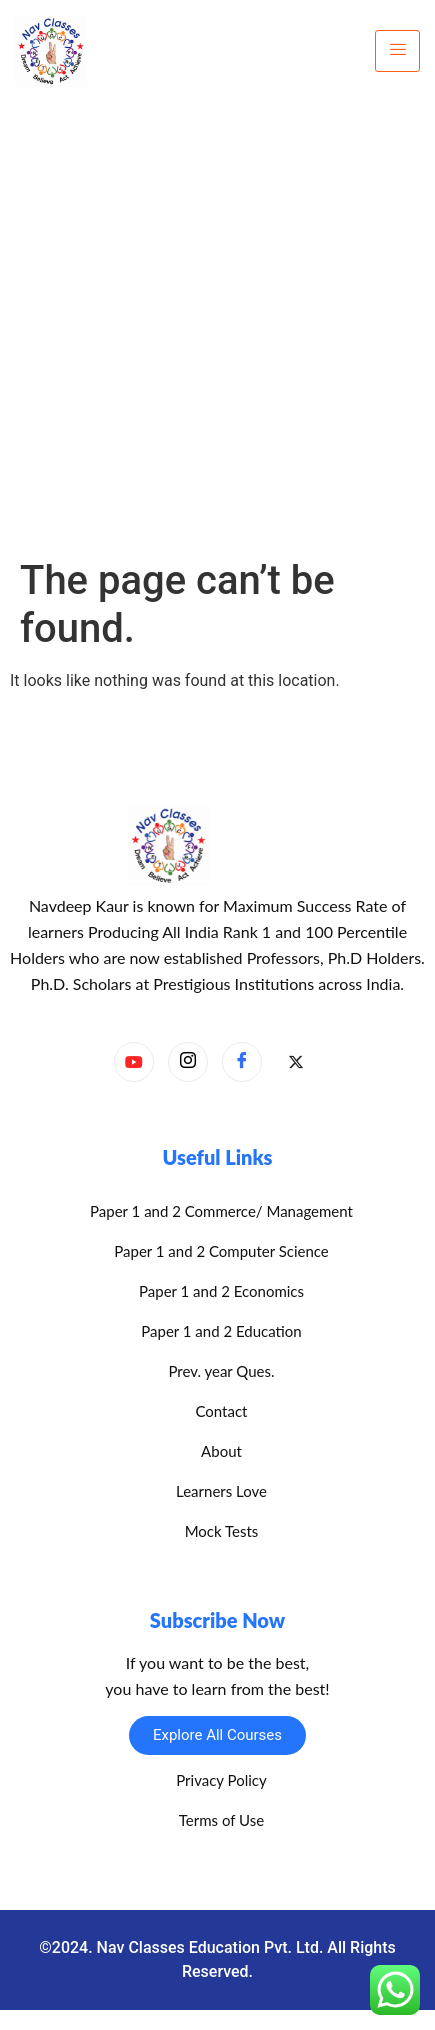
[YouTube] (134, 1062)
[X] (296, 1063)
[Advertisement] (217, 329)
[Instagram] (188, 1062)
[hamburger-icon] (397, 51)
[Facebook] (242, 1062)
